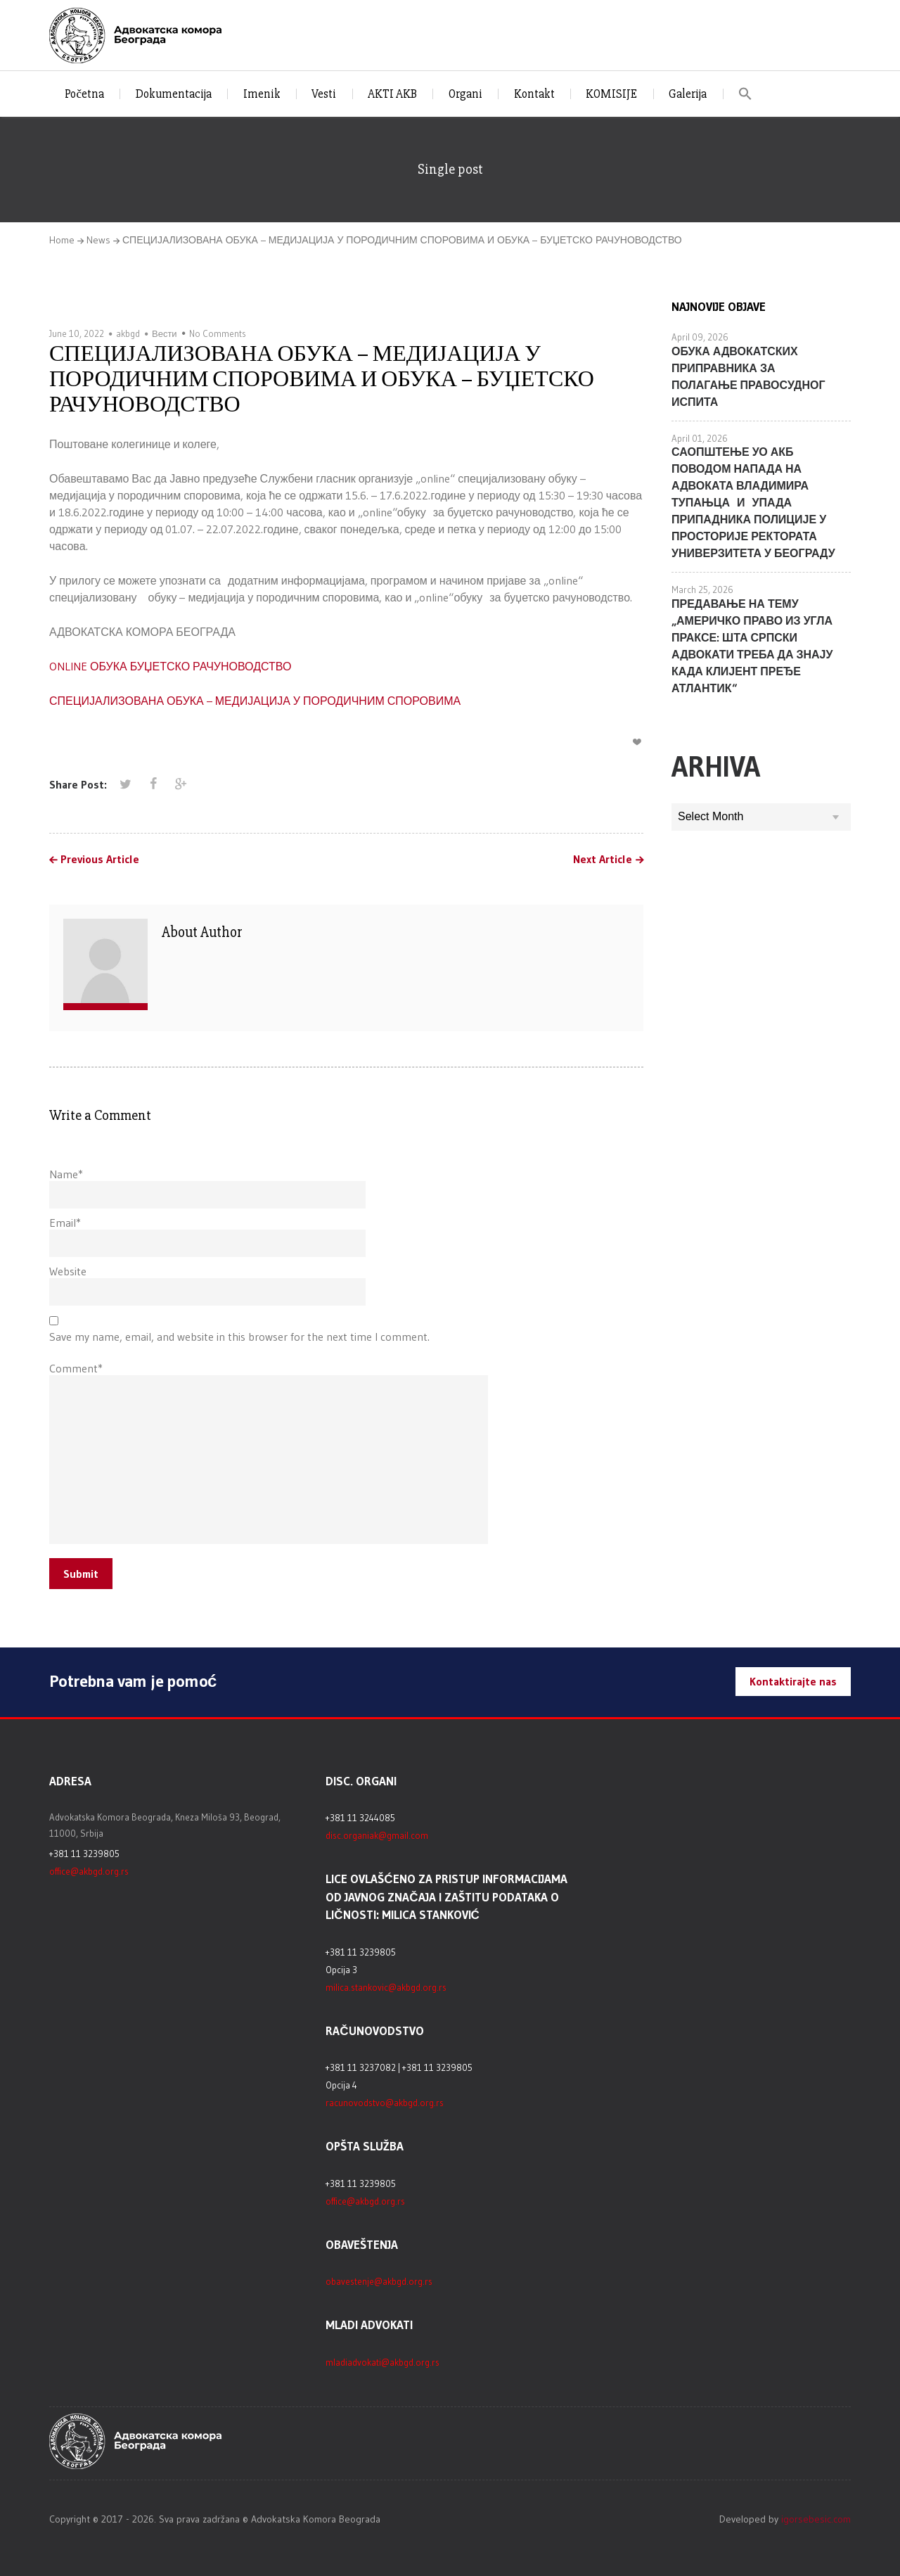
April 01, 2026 (699, 438)
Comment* (76, 1368)
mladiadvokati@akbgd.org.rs (382, 2362)
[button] (746, 94)
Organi (465, 94)
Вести (164, 333)
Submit (80, 1574)
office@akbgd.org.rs (89, 1871)
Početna (84, 94)
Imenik (262, 94)
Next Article (602, 859)
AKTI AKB (392, 94)
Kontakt (534, 94)
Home (62, 240)
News (98, 240)
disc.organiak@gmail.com (377, 1835)
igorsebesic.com (816, 2519)
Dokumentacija (174, 94)
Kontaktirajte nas (793, 1681)
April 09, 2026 (699, 337)
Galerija (688, 94)
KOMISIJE (611, 94)
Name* (66, 1174)
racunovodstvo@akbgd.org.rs (385, 2102)
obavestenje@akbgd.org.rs (379, 2281)
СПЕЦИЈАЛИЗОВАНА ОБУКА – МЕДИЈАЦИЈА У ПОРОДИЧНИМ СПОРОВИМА (255, 701)
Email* (65, 1223)
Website (67, 1271)
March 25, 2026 (702, 589)
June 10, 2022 (76, 333)
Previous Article (99, 859)
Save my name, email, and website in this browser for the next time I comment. (239, 1337)
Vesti (323, 94)
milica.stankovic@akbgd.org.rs (386, 1987)
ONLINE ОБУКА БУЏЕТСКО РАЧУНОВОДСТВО (170, 666)
